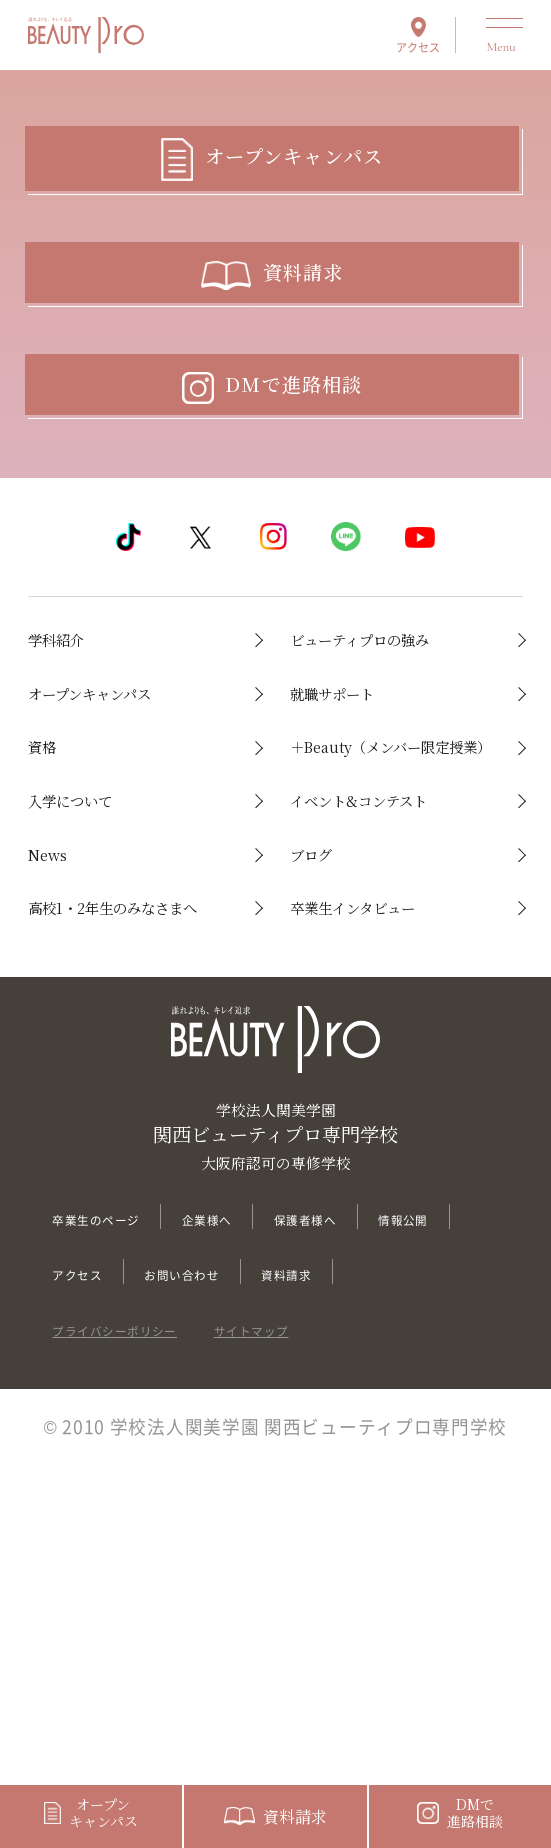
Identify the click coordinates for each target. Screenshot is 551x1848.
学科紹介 (72, 751)
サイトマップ (332, 1657)
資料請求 (89, 1603)
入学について (94, 993)
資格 (50, 902)
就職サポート (356, 842)
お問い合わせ (342, 1548)
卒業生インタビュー (388, 1145)
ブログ (323, 1084)
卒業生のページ (117, 1492)
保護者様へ (389, 1492)
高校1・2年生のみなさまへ (127, 1160)
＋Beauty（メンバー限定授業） (391, 917)
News (57, 1084)
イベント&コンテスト (386, 1008)
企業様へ (262, 1492)
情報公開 (89, 1548)
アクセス (418, 46)
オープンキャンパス (125, 842)
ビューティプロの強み (388, 766)
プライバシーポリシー (145, 1657)
